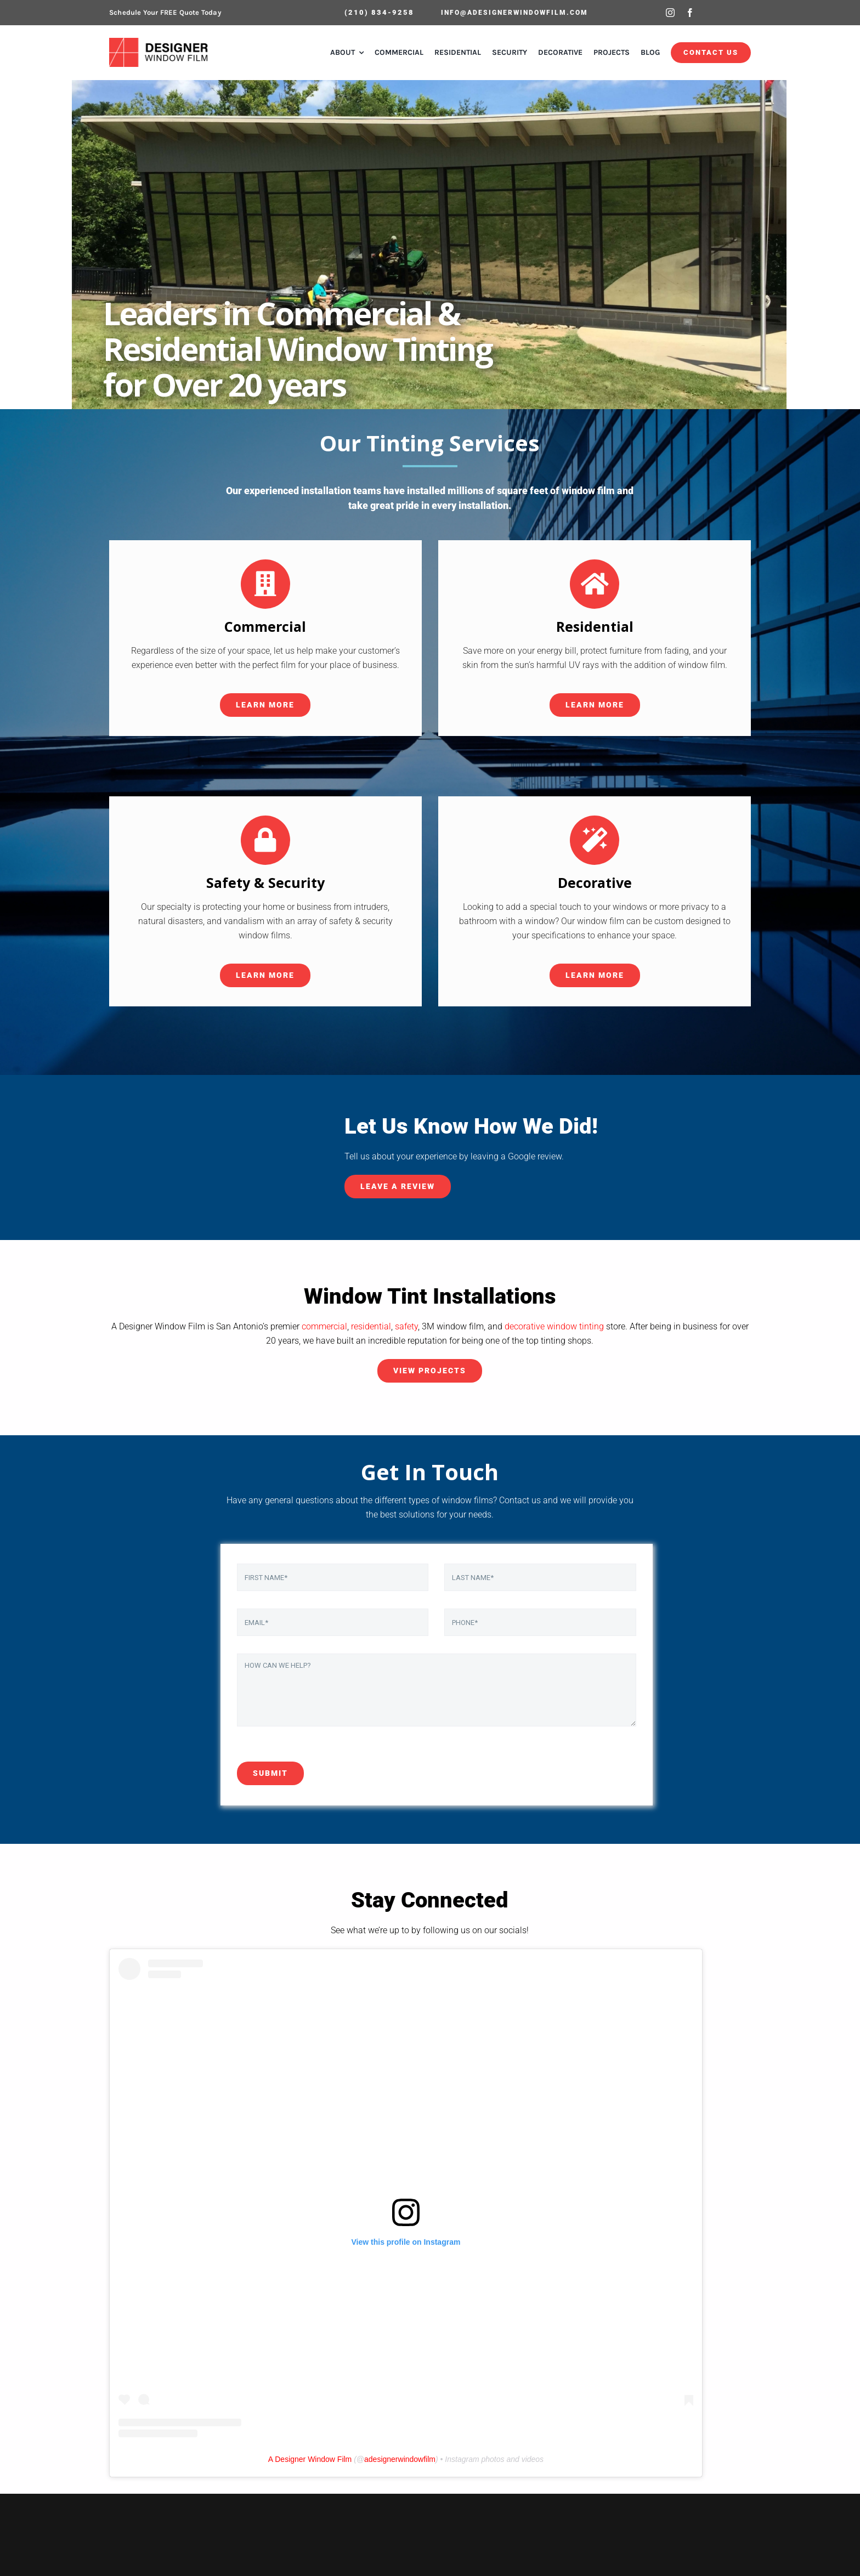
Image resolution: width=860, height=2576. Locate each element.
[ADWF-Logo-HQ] (160, 42)
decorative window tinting (554, 1326)
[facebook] (690, 12)
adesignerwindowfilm (399, 2459)
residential (371, 1326)
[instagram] (670, 12)
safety (406, 1326)
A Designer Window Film (310, 2459)
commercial (324, 1326)
